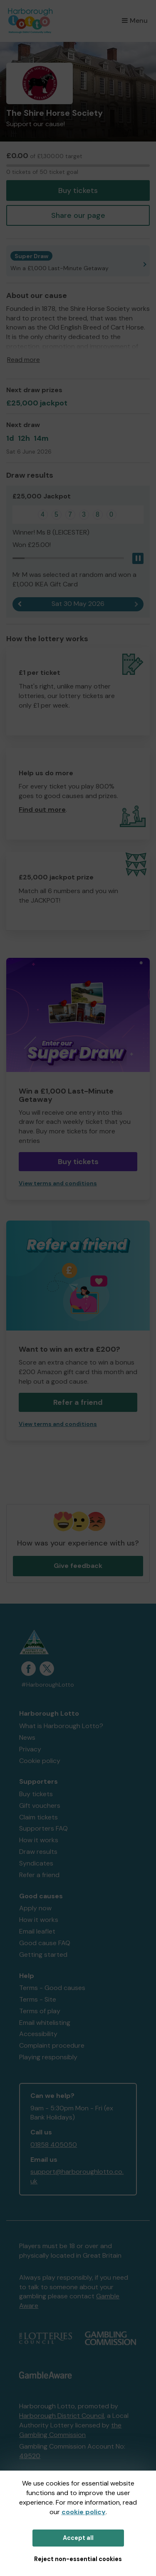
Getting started (43, 1954)
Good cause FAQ (44, 1943)
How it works (38, 1840)
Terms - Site (37, 1999)
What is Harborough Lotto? (61, 1725)
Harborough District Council (61, 2415)
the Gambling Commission (70, 2430)
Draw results (38, 1851)
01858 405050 (53, 2144)
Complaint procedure (51, 2045)
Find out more (42, 809)
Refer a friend (78, 1402)
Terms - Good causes (52, 1987)
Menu (135, 20)
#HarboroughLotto (47, 1684)
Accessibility (38, 2033)
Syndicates (36, 1863)
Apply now (35, 1908)
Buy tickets (78, 190)
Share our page (78, 215)
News (27, 1737)
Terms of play (39, 2011)
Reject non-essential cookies (78, 2559)
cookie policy (84, 2512)
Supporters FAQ (43, 1828)
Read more (23, 359)
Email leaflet (37, 1931)
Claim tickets (38, 1817)
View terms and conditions (58, 1183)
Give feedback (78, 1565)
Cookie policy (39, 1760)
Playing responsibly (48, 2057)
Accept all (78, 2538)
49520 (29, 2455)
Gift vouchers (39, 1805)
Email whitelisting (44, 2022)
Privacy (30, 1749)
